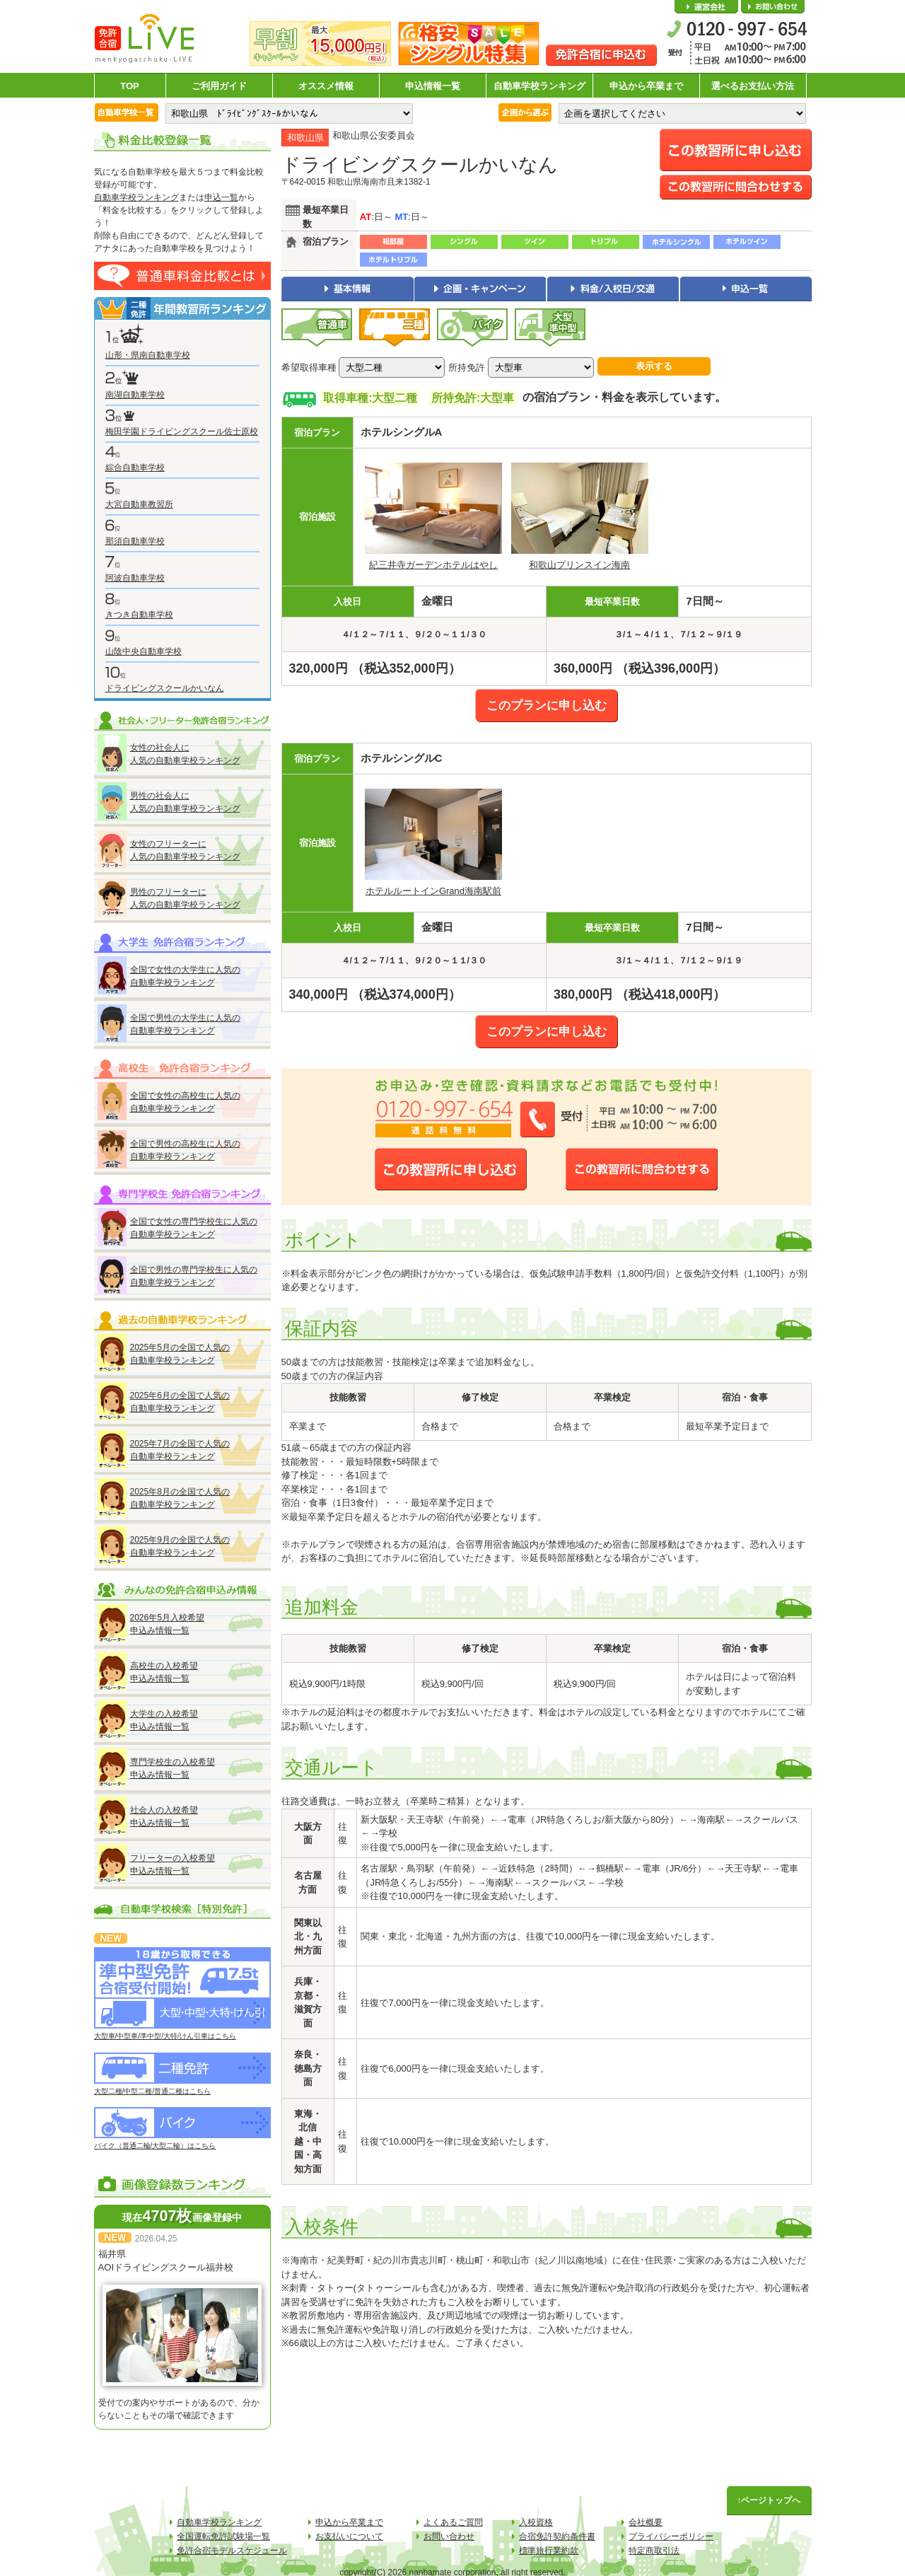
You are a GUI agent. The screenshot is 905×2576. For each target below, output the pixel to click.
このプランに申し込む (546, 705)
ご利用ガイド (219, 86)
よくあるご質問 (453, 2522)
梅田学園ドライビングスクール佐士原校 (181, 431)
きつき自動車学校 (139, 615)
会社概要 (706, 7)
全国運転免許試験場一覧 (223, 2536)
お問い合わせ (773, 7)
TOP (129, 86)
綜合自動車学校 (135, 467)
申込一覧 (221, 197)
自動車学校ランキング (539, 86)
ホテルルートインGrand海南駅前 (433, 891)
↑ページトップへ (769, 2500)
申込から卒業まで (646, 86)
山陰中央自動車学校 (143, 651)
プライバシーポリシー (671, 2536)
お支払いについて (349, 2536)
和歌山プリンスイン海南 (579, 564)
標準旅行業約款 (548, 2550)
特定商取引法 (654, 2550)
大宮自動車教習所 (139, 504)
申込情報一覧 (432, 86)
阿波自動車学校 (135, 578)
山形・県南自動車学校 (147, 355)
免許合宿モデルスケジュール (232, 2550)
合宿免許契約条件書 (557, 2536)
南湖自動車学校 (135, 395)
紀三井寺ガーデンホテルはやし (433, 564)
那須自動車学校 (135, 541)
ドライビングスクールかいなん (164, 688)
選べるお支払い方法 (752, 86)
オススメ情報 (326, 86)
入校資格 (536, 2522)
